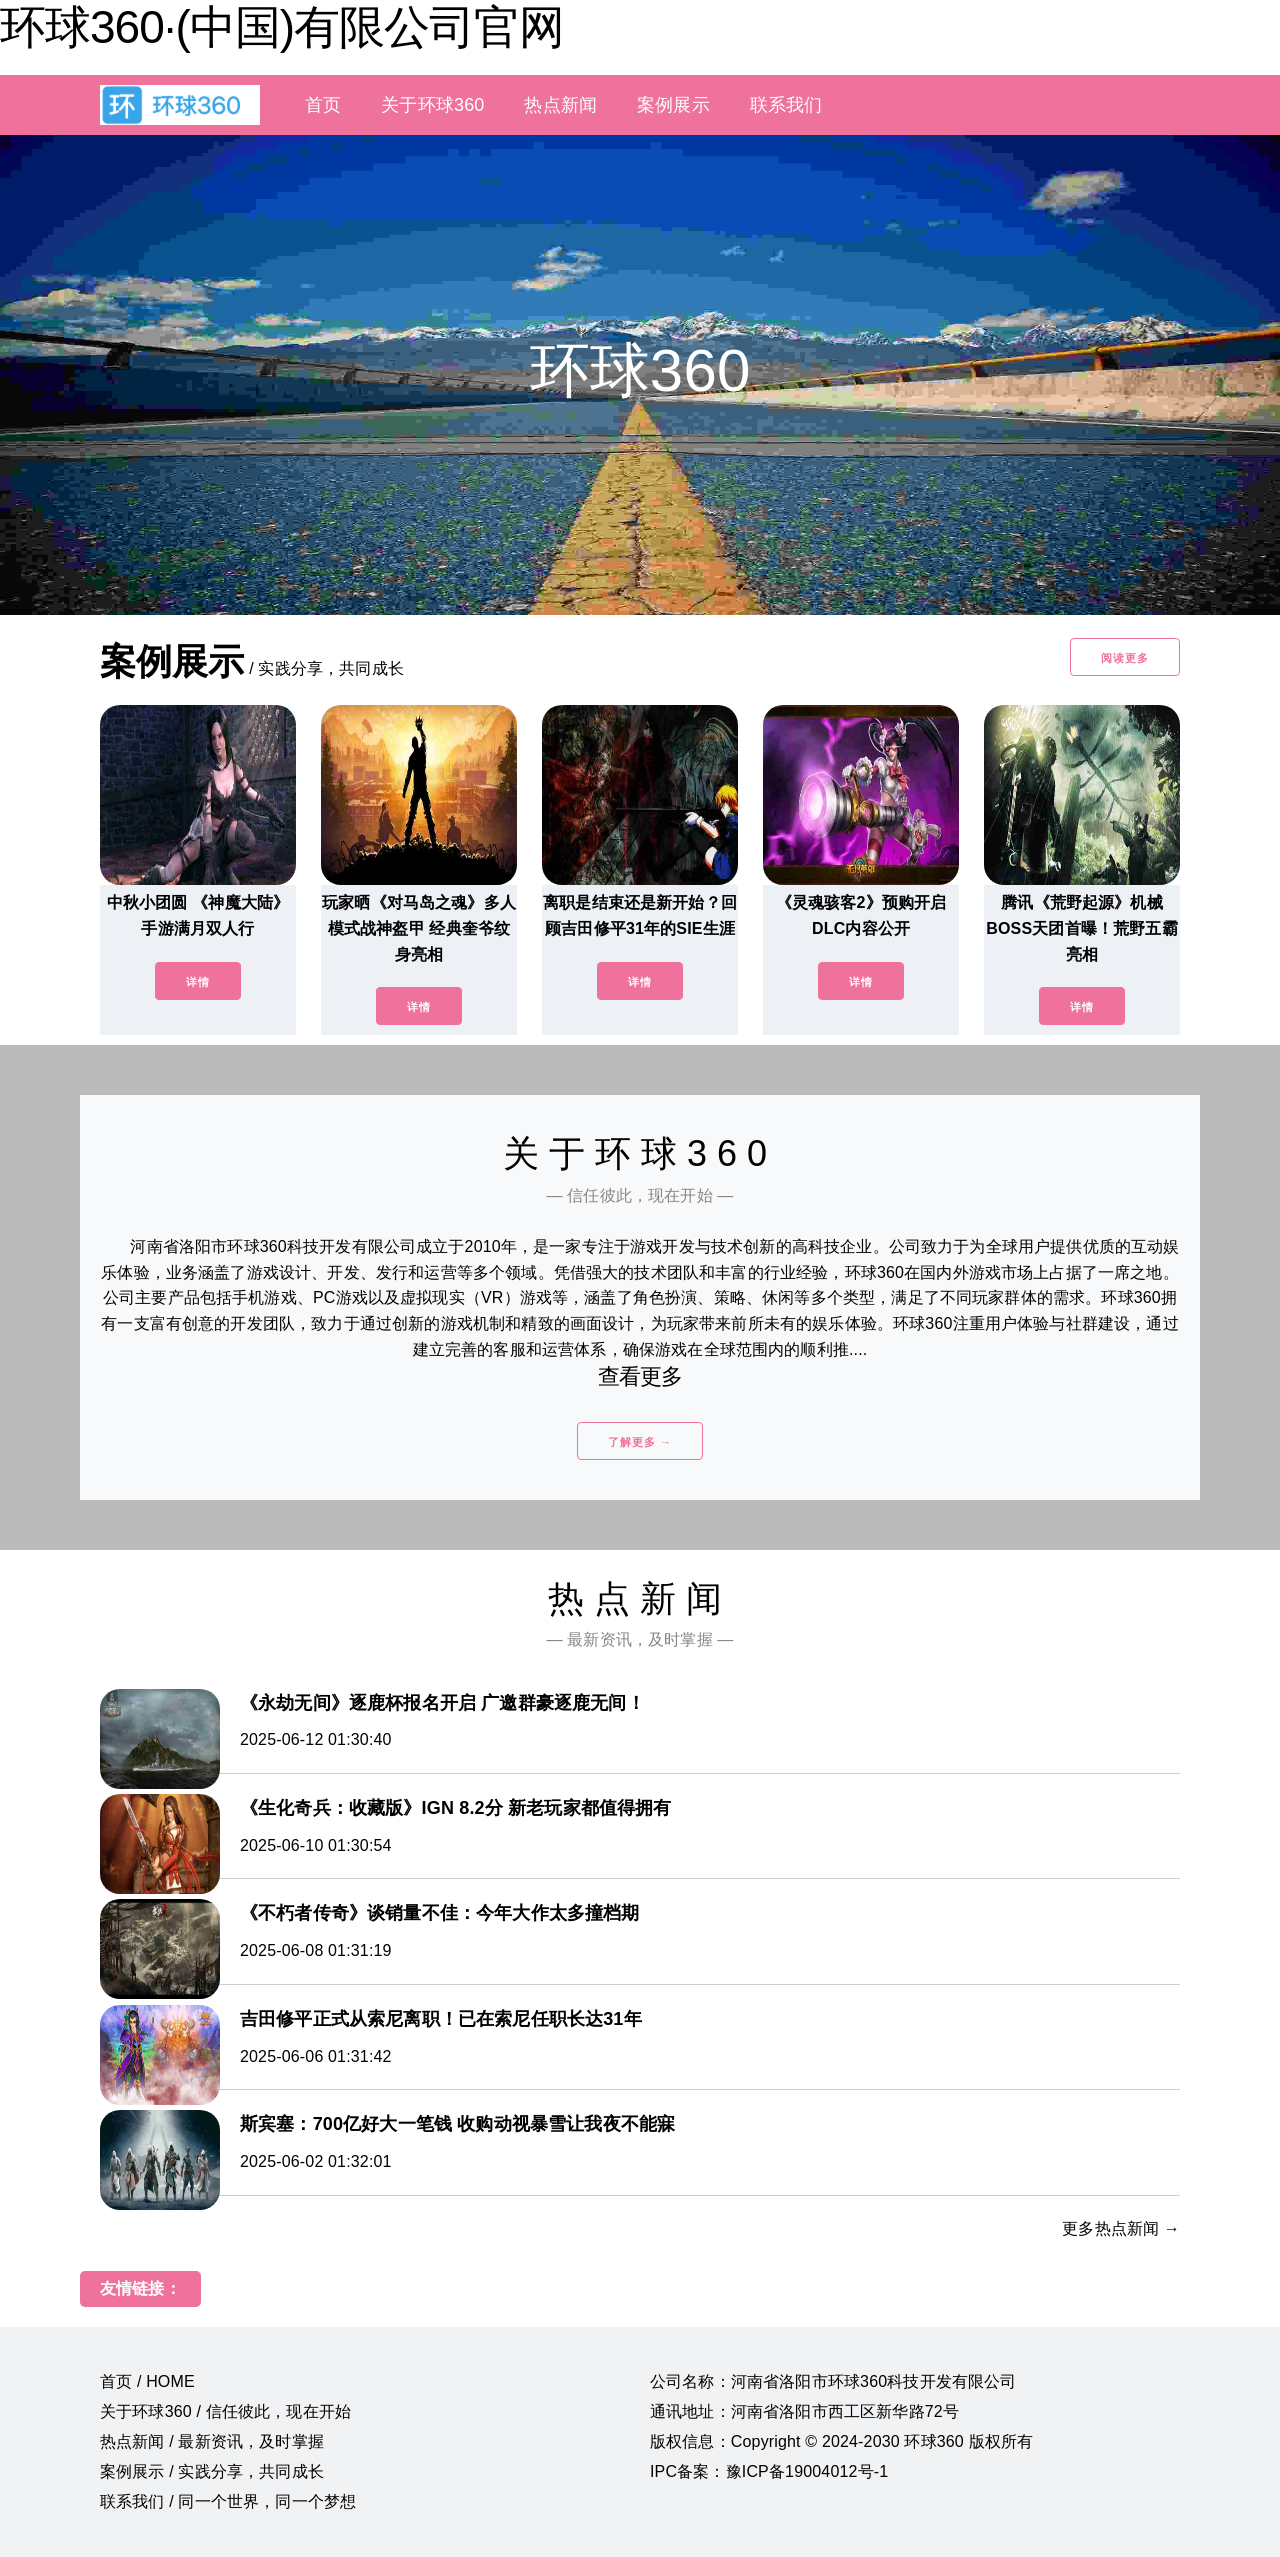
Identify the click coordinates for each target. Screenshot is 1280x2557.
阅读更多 (1125, 658)
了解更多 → (640, 1442)
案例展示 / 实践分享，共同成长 (212, 2471)
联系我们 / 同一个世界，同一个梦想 (228, 2501)
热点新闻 (560, 105)
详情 (198, 982)
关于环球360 (432, 105)
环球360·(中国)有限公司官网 (282, 27)
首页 (323, 105)
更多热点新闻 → (1121, 2228)
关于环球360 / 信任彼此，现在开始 (225, 2411)
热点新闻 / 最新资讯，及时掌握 (212, 2441)
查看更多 (640, 1376)
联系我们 (786, 105)
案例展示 (673, 105)
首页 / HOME (147, 2381)
